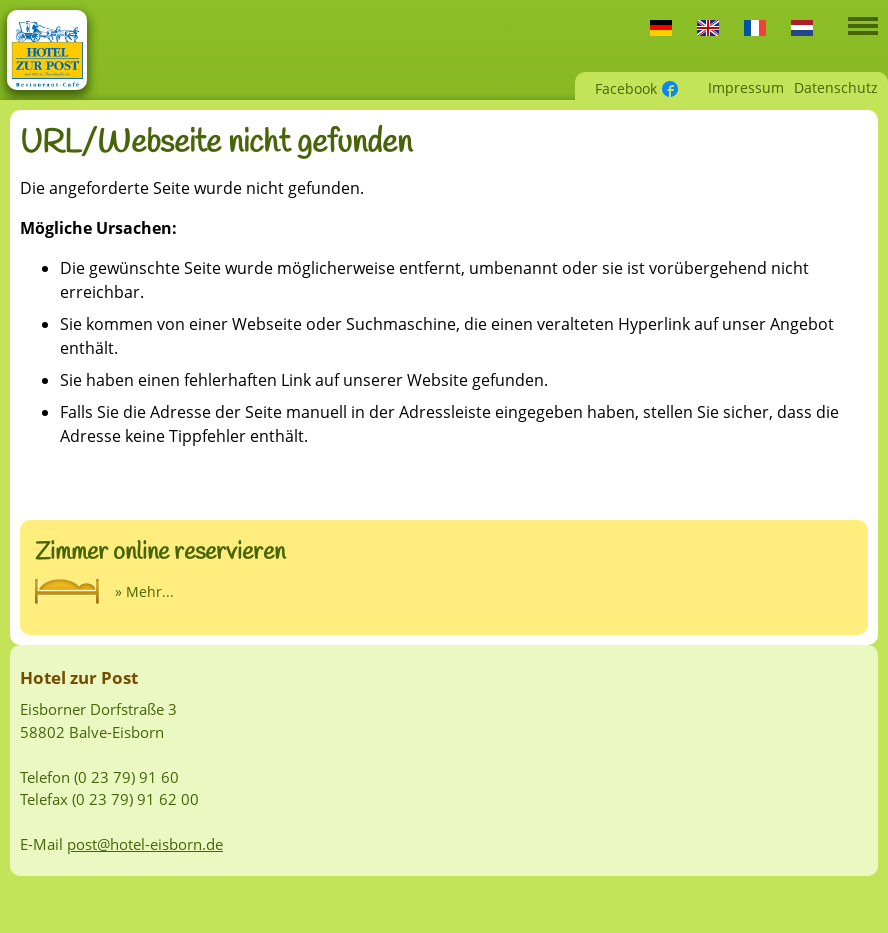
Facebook (626, 88)
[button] (863, 22)
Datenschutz (836, 87)
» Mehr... (144, 591)
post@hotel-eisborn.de (145, 844)
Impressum (746, 87)
